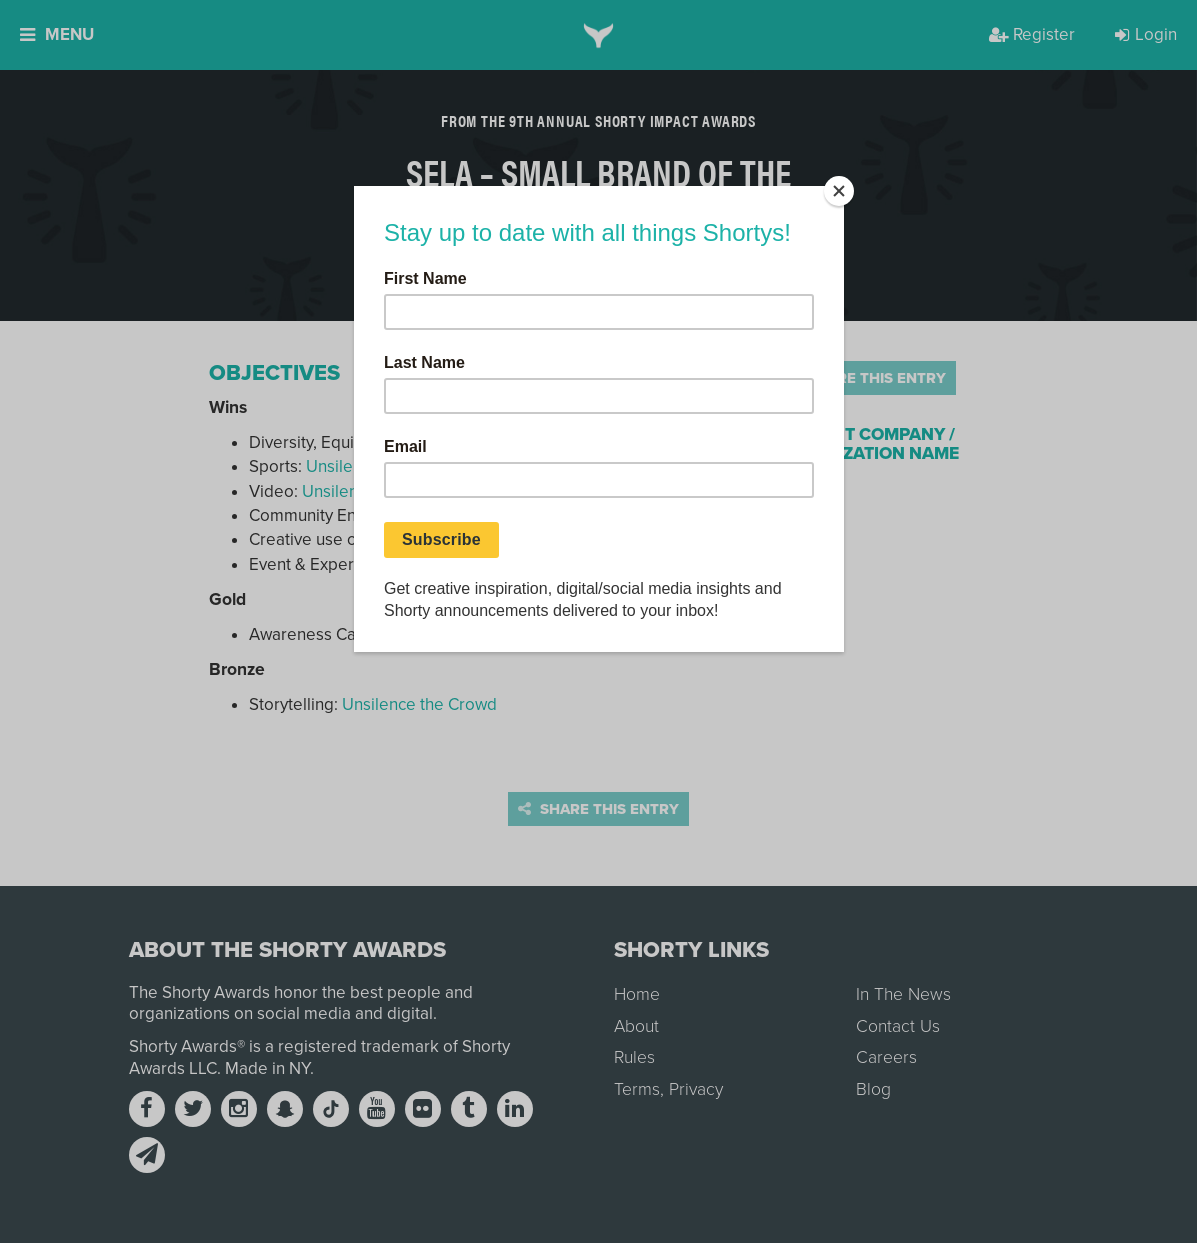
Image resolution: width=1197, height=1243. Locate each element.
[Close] (839, 191)
